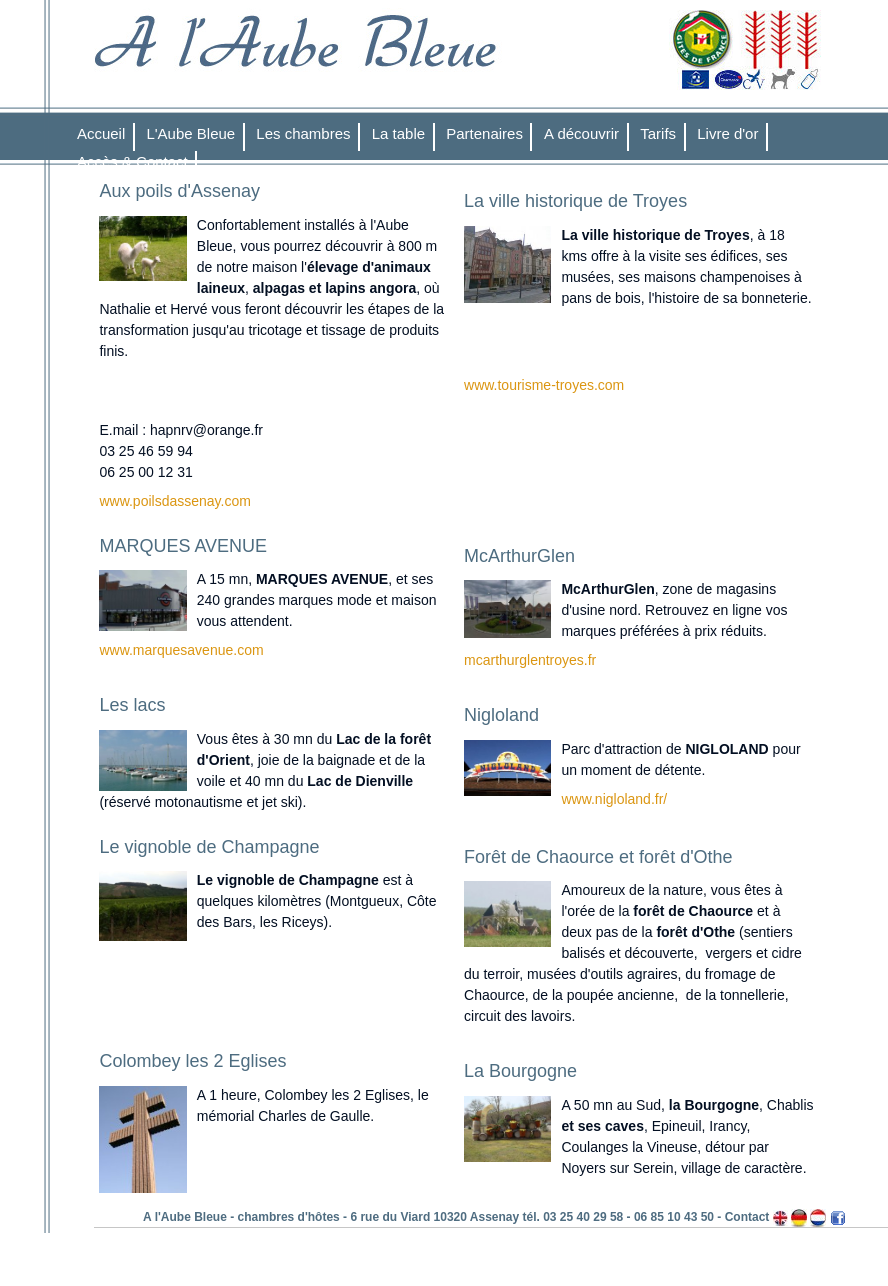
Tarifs (658, 133)
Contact (747, 1217)
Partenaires (484, 133)
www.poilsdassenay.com (174, 501)
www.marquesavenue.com (181, 650)
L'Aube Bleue (190, 133)
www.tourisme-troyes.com (544, 385)
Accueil (101, 133)
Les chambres (303, 133)
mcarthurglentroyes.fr (530, 660)
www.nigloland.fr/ (614, 799)
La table (398, 133)
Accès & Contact (132, 161)
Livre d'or (727, 133)
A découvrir (581, 133)
